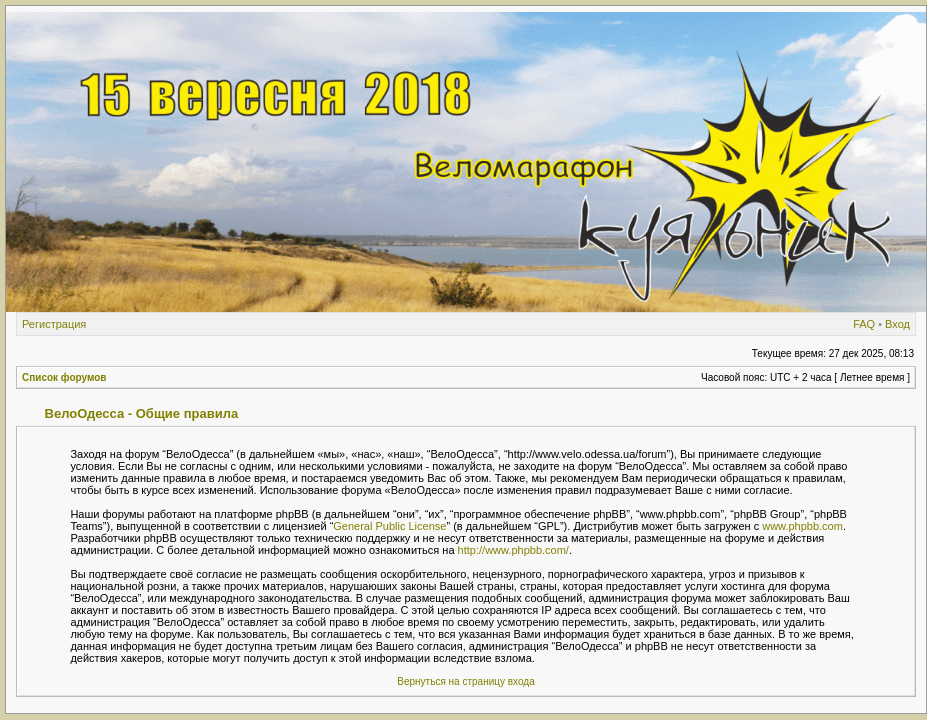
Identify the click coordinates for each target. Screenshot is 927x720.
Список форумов (64, 377)
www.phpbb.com (802, 526)
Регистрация (54, 324)
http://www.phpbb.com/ (513, 550)
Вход (897, 324)
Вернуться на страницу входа (465, 681)
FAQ (864, 324)
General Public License (389, 526)
